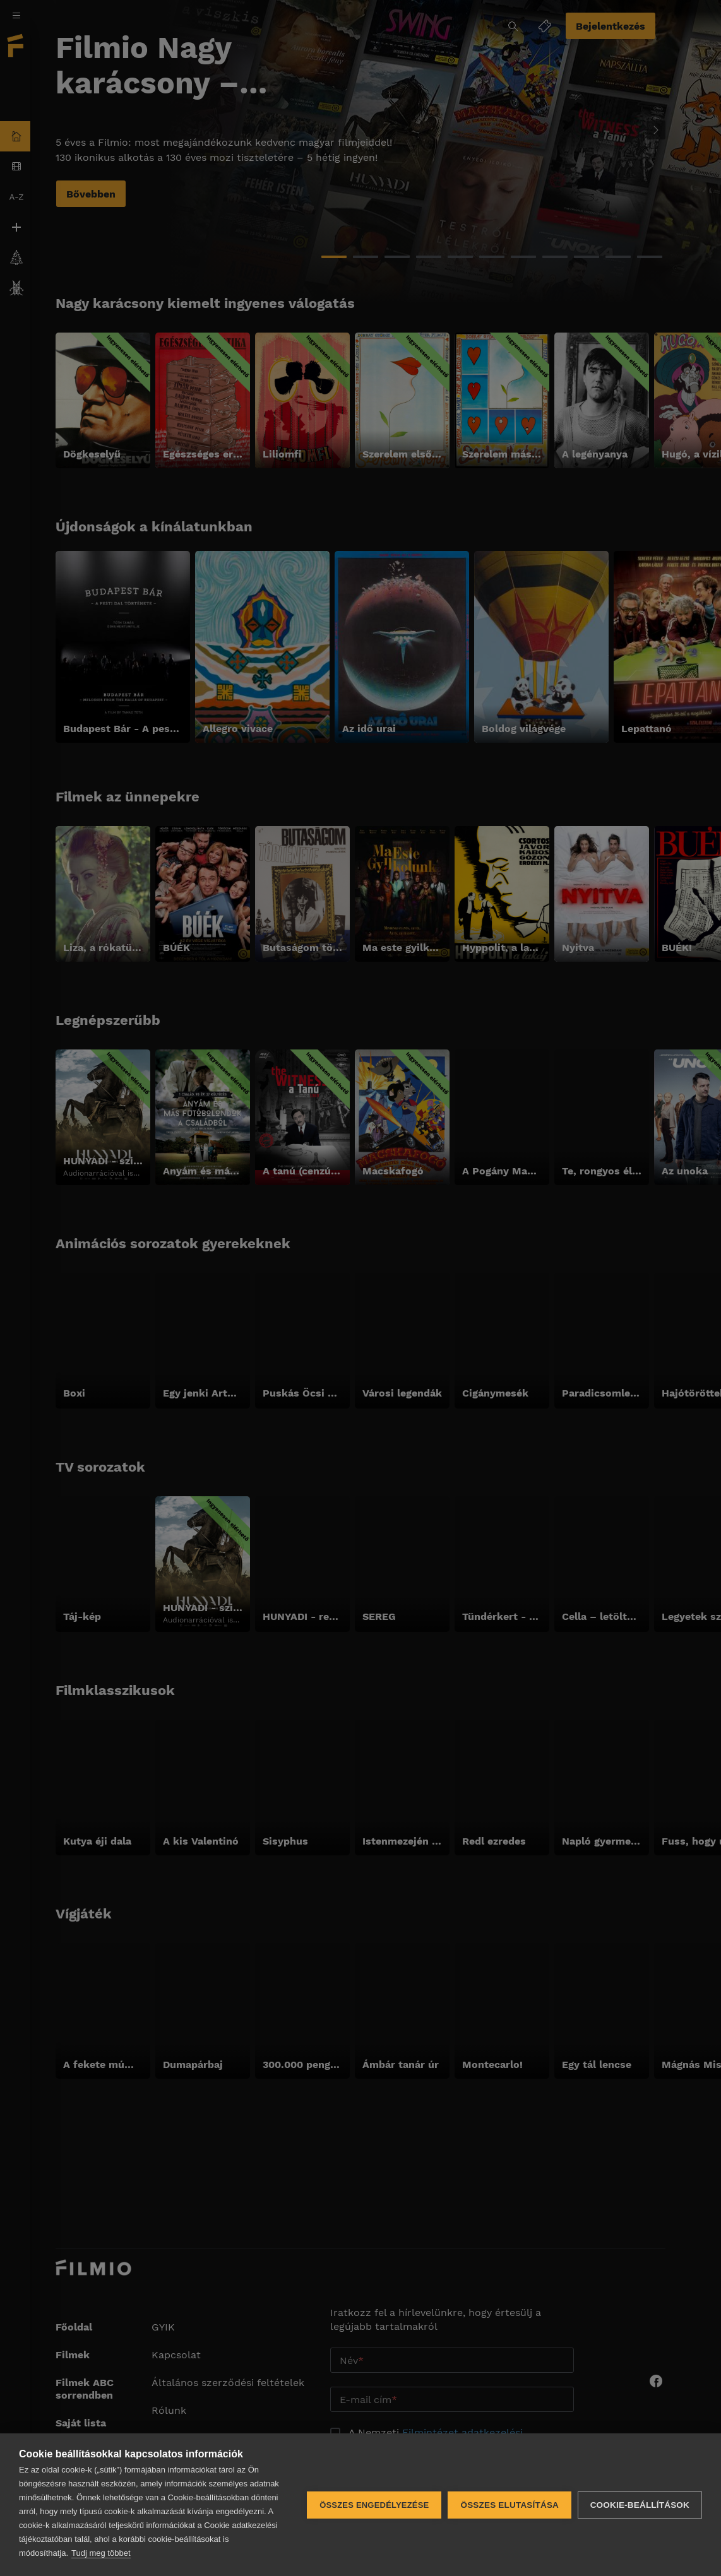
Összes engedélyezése (374, 2505)
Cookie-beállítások (639, 2505)
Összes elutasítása (509, 2505)
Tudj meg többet (100, 2553)
